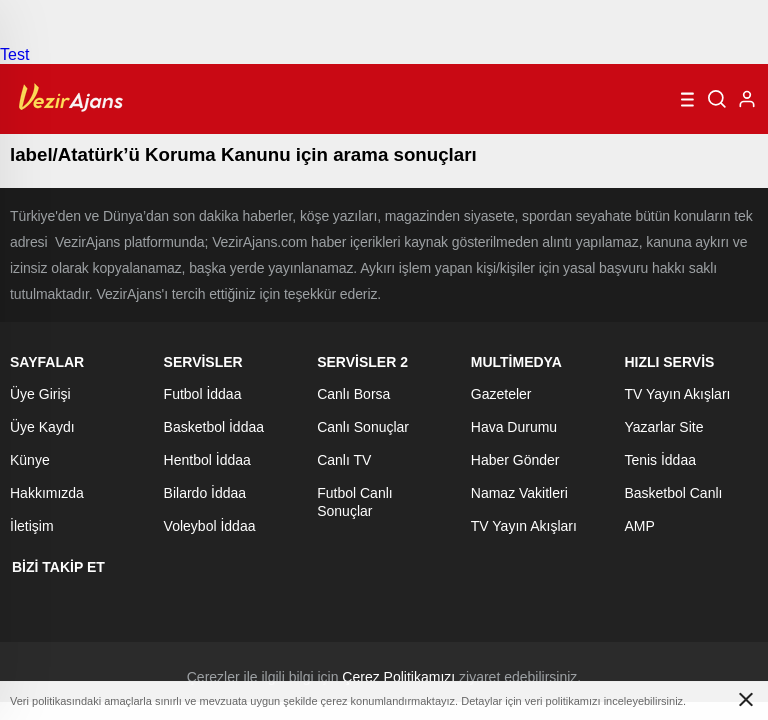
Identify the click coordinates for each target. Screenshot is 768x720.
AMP (639, 526)
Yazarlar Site (663, 427)
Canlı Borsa (353, 394)
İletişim (32, 526)
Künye (30, 460)
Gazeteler (501, 394)
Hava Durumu (514, 427)
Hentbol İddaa (207, 460)
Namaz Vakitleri (519, 493)
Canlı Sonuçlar (363, 427)
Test (14, 54)
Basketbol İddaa (214, 427)
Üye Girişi (40, 394)
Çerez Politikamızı (398, 677)
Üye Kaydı (42, 427)
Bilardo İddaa (205, 493)
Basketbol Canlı (673, 493)
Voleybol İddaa (210, 526)
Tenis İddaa (660, 460)
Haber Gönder (515, 460)
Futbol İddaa (203, 394)
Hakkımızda (47, 493)
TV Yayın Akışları (524, 526)
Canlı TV (344, 460)
